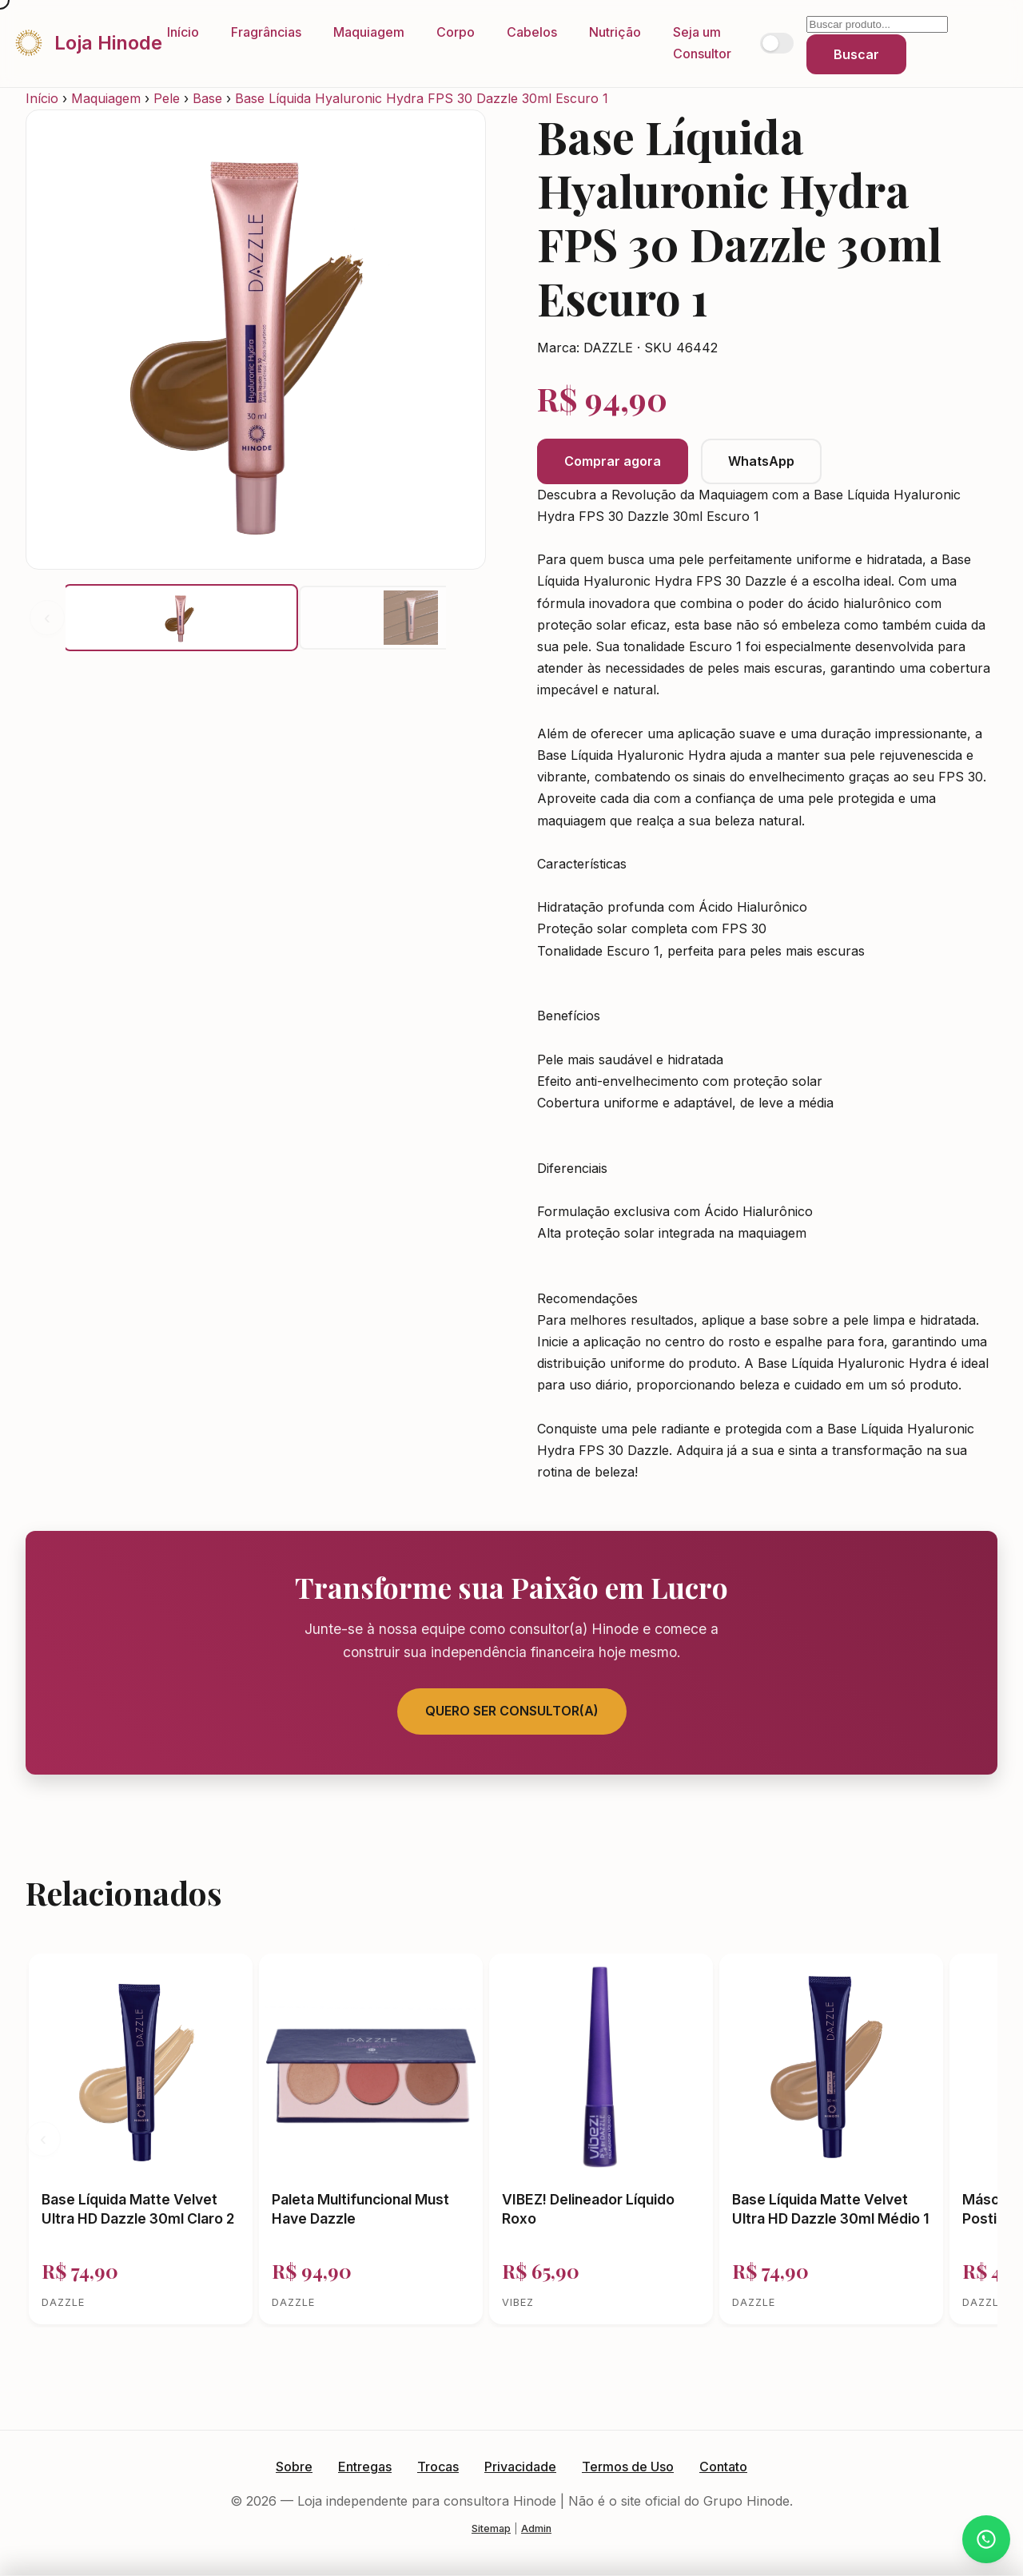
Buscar (856, 54)
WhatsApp (761, 461)
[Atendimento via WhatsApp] (986, 2539)
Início (183, 32)
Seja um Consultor (702, 43)
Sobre (294, 2467)
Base (207, 98)
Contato (723, 2467)
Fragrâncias (266, 32)
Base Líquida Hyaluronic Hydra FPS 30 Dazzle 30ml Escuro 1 (421, 98)
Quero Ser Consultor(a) (512, 1711)
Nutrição (615, 32)
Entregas (365, 2467)
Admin (536, 2528)
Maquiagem (368, 32)
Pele (166, 98)
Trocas (438, 2467)
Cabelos (532, 32)
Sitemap (491, 2528)
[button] (180, 617)
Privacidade (520, 2467)
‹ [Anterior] (47, 617)
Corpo (455, 32)
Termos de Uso (628, 2467)
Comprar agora (612, 461)
